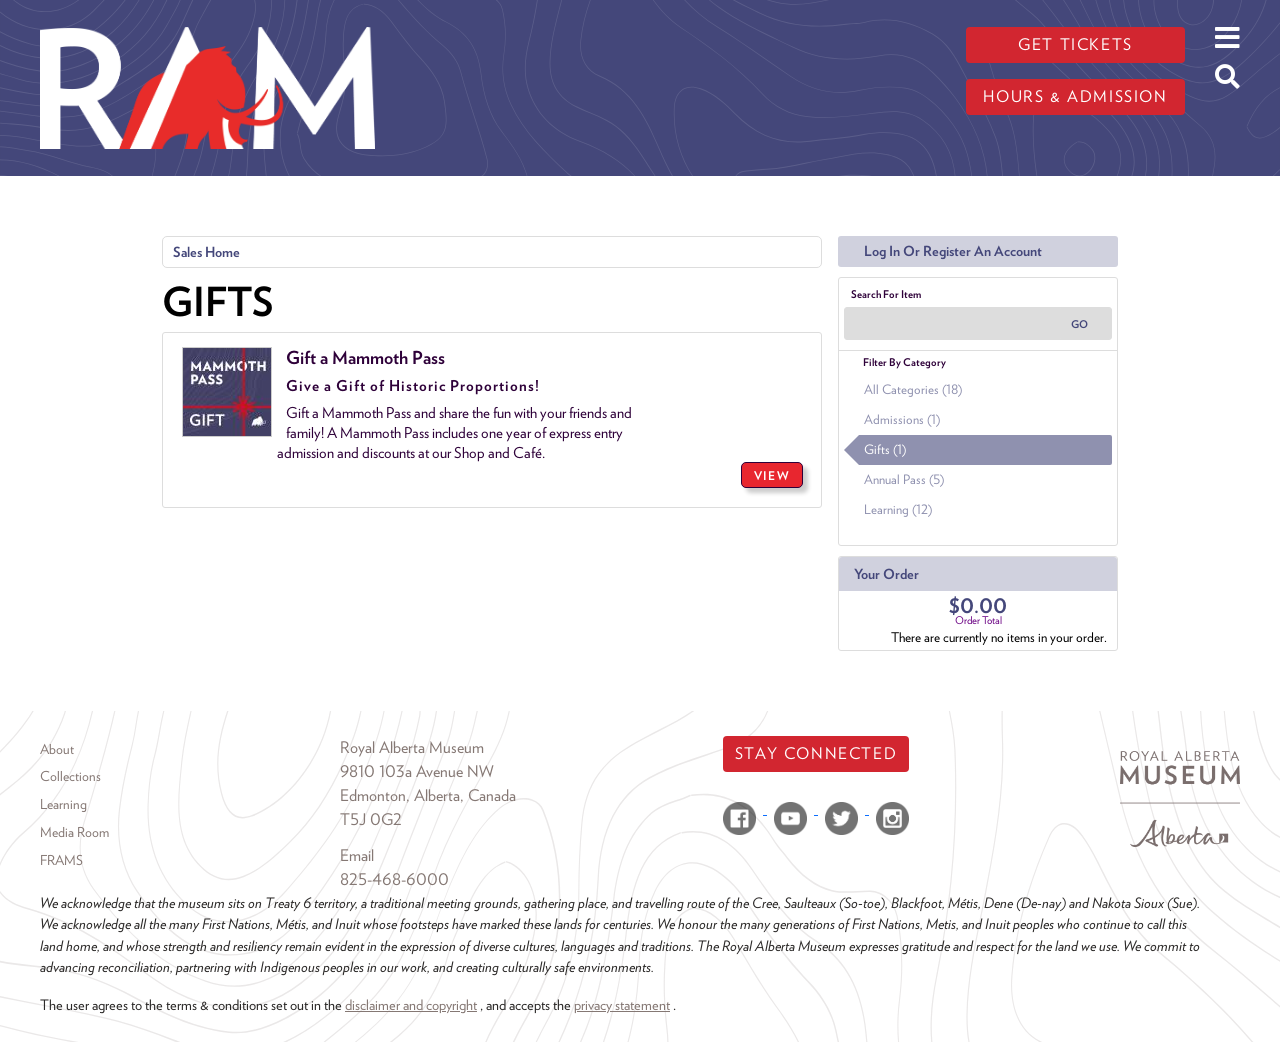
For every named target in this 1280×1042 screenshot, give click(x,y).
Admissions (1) (902, 419)
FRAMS (61, 860)
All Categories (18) (913, 389)
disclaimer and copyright (411, 1004)
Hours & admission (1075, 96)
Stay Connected (816, 753)
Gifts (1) (885, 449)
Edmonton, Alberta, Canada (428, 795)
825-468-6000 (394, 879)
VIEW (772, 475)
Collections (70, 776)
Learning (63, 804)
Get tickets (1075, 44)
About (57, 749)
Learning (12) (898, 509)
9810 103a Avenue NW (417, 771)
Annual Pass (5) (904, 479)
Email (357, 855)
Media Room (74, 832)
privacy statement (622, 1004)
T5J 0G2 (371, 819)
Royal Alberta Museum (412, 747)
